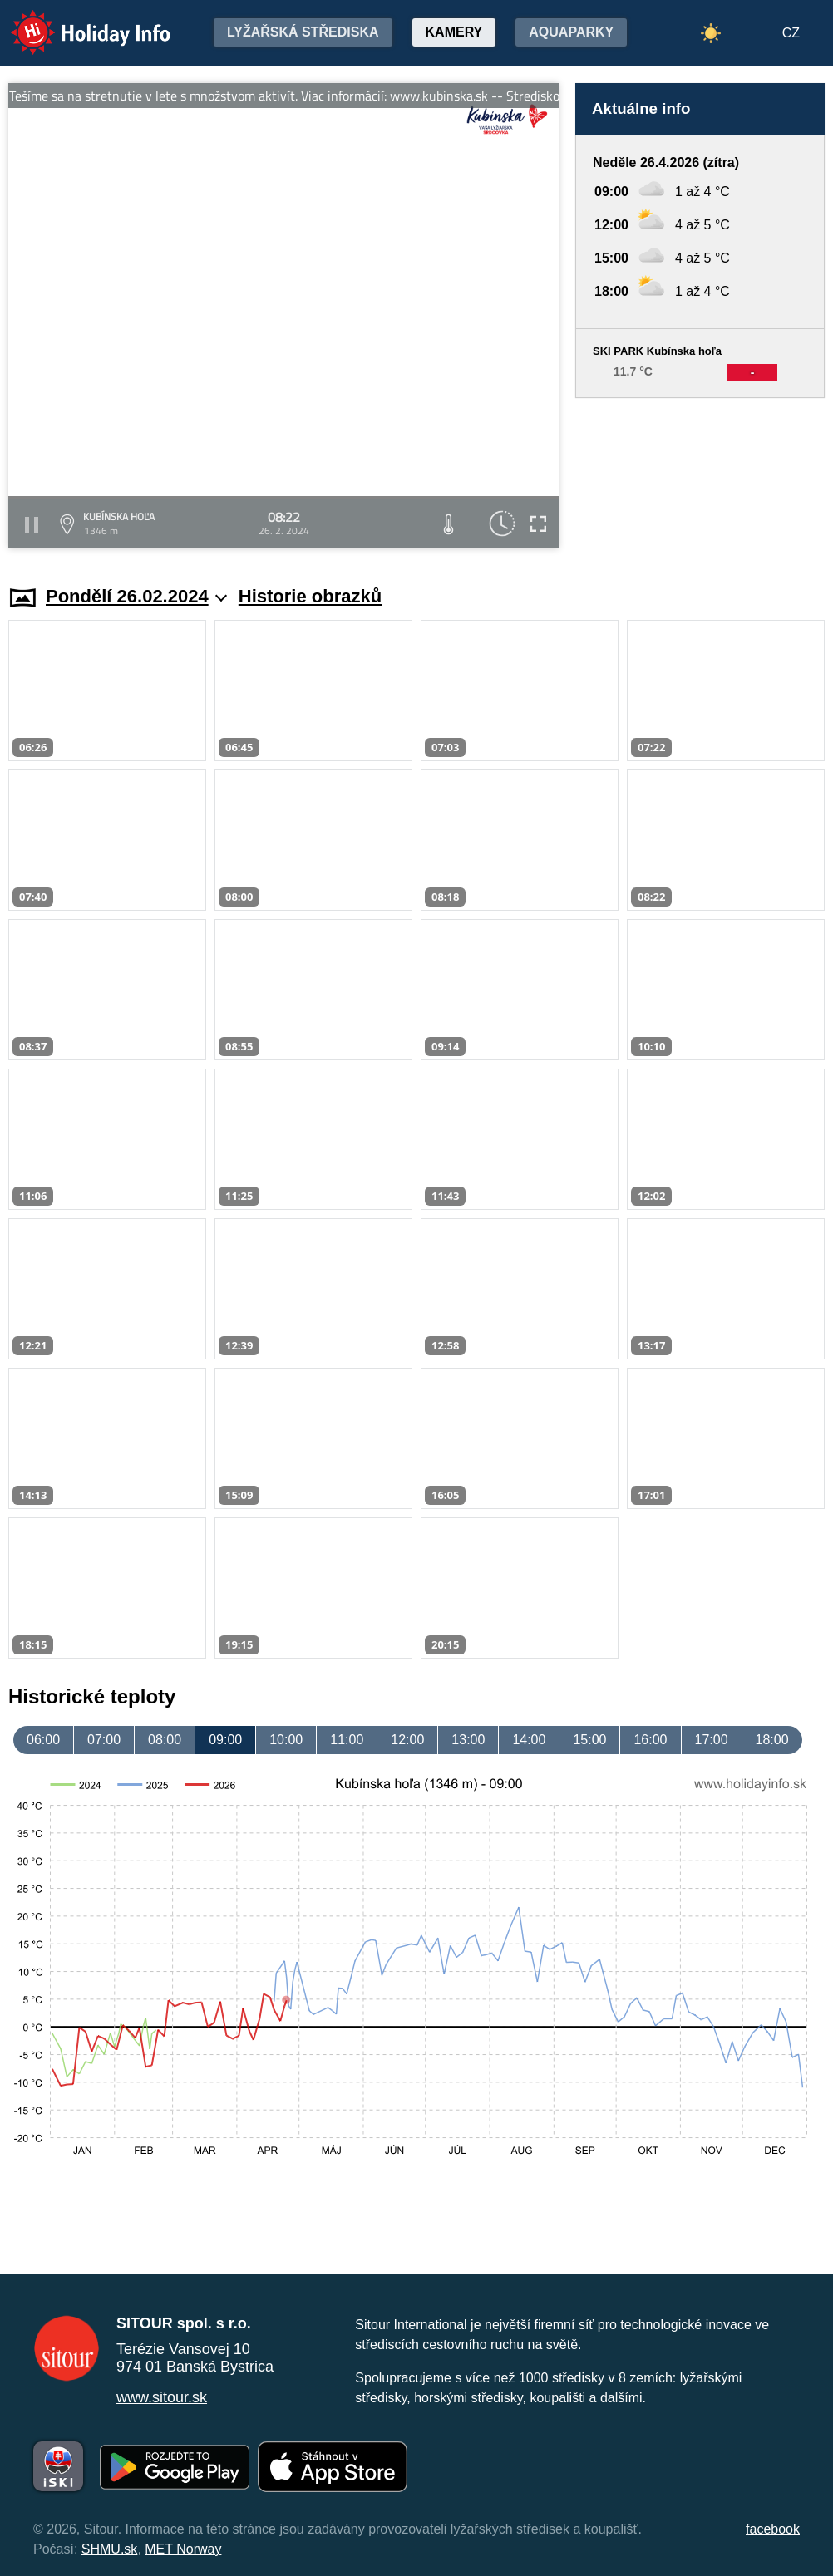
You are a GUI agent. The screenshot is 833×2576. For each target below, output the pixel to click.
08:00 (164, 1740)
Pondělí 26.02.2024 (136, 596)
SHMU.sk (109, 2549)
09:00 (225, 1740)
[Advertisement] (700, 476)
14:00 (528, 1740)
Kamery (454, 32)
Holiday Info (74, 21)
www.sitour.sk (161, 2397)
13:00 (468, 1740)
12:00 (407, 1740)
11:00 (346, 1740)
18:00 (772, 1740)
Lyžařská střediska (303, 32)
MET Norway (183, 2549)
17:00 (711, 1740)
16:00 (650, 1740)
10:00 (286, 1740)
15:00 (589, 1740)
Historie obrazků (310, 596)
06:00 (43, 1740)
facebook (773, 2529)
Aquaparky (571, 32)
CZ (791, 33)
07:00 (104, 1740)
